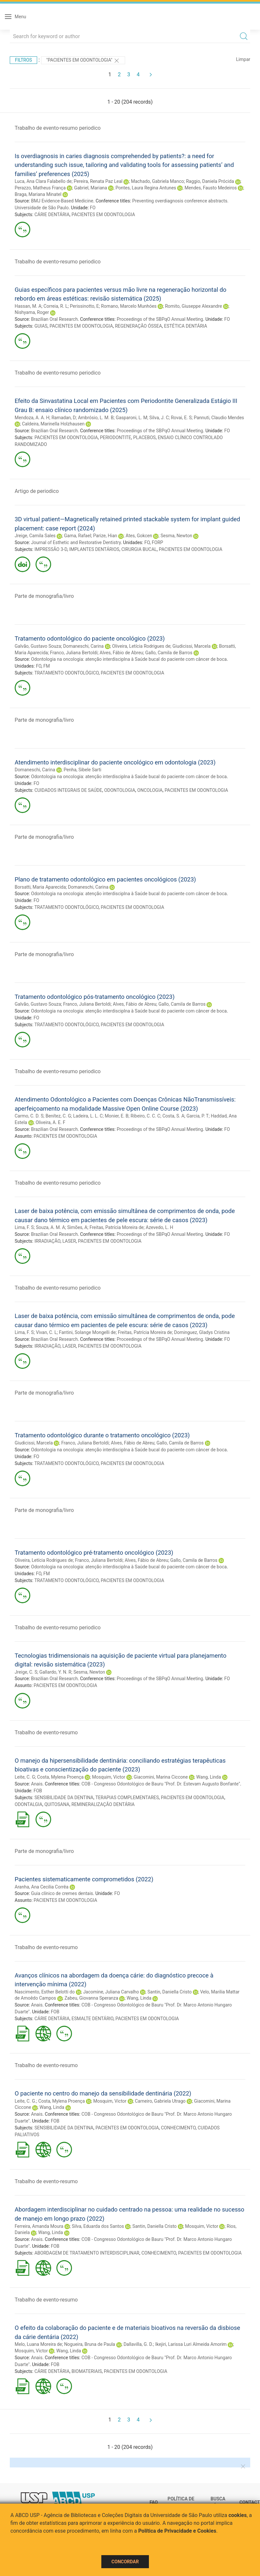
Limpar (243, 59)
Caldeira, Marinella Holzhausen (53, 423)
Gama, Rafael (77, 535)
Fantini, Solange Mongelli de (87, 1332)
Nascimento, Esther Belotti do (45, 1991)
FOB (38, 1790)
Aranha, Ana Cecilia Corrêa (41, 1886)
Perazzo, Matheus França (40, 187)
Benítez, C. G (58, 1115)
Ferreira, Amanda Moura (39, 2226)
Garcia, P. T (197, 1115)
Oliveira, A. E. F (50, 1122)
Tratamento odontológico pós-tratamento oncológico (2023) (95, 996)
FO (92, 207)
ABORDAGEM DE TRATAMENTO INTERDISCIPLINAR (87, 2253)
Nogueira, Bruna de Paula (89, 2344)
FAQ (154, 2502)
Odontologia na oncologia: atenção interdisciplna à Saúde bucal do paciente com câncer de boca (129, 659)
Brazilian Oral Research (54, 319)
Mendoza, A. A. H (32, 417)
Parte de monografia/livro (44, 596)
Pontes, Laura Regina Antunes (146, 187)
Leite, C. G (25, 1777)
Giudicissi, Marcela (191, 646)
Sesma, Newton (176, 535)
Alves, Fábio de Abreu (121, 652)
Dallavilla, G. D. (138, 2344)
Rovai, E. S (181, 417)
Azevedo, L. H (159, 1227)
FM (46, 666)
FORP (157, 542)
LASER (69, 1241)
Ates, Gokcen (138, 535)
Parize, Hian (105, 535)
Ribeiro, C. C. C (145, 1115)
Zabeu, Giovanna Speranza (91, 1998)
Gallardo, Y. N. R (55, 1672)
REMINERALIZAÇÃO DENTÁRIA (103, 1804)
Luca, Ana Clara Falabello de (43, 181)
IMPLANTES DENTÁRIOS (94, 549)
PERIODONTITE (115, 437)
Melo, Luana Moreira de (38, 2344)
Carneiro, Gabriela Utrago (160, 2101)
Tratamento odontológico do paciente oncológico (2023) (90, 638)
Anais (36, 1783)
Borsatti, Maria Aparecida (40, 887)
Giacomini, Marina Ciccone (161, 1777)
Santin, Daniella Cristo (169, 1991)
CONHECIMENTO (178, 2127)
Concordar (125, 2561)
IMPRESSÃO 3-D (51, 549)
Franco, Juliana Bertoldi (73, 652)
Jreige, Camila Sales (35, 535)
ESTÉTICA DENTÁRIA (185, 326)
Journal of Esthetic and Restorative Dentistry (76, 542)
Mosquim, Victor (108, 1777)
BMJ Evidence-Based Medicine (62, 200)
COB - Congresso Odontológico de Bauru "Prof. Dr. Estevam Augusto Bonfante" (160, 1783)
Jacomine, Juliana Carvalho (111, 1991)
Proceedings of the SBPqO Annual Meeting (160, 319)
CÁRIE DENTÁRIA (52, 214)
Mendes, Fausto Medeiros (211, 187)
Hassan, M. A (28, 306)
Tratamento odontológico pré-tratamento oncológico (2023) (94, 1552)
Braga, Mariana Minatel (38, 194)
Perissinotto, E (84, 306)
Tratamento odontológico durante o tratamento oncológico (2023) (102, 1435)
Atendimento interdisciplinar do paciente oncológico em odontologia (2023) (115, 762)
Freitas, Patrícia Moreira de (117, 1227)
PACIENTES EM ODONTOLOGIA (103, 214)
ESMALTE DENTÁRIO (92, 2018)
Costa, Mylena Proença (60, 1777)
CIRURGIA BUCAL (139, 549)
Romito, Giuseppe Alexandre (193, 306)
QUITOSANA (56, 1804)
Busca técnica (219, 2502)
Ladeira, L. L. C (88, 1115)
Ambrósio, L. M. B (96, 417)
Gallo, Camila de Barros (169, 652)
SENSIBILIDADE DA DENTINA (64, 1797)
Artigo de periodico (37, 491)
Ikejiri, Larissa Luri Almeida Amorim (190, 2344)
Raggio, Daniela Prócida (210, 181)
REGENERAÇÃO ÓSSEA (138, 326)
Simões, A (77, 1227)
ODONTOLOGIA (119, 790)
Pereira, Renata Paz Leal (98, 181)
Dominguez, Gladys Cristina (201, 1332)
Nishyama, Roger (32, 312)
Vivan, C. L (46, 1332)
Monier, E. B (117, 1115)
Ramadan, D (63, 417)
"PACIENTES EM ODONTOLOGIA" (83, 60)
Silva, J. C (159, 417)
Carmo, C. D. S (29, 1115)
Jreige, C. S (26, 1672)
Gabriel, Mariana (90, 187)
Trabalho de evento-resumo (46, 1732)
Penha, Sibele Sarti (82, 769)
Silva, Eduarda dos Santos (98, 2226)
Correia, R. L (56, 306)
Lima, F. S (24, 1227)
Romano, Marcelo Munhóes (129, 306)
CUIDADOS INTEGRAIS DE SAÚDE (68, 790)
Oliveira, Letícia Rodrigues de (141, 646)
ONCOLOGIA (150, 790)
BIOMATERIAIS (87, 2371)
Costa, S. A (173, 1115)
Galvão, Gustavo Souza (38, 646)
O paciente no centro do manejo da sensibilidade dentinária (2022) (103, 2093)
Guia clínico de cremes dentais (62, 1893)
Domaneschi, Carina (83, 646)
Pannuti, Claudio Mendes (219, 417)
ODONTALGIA (28, 1804)
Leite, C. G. (25, 2101)
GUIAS (41, 326)
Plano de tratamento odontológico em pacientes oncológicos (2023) (105, 879)
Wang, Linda (208, 1777)
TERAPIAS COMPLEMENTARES (127, 1797)
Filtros (23, 60)
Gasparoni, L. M (131, 417)
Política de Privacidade (181, 2502)
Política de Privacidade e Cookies (177, 2531)
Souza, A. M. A (50, 1227)
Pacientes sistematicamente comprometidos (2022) (84, 1879)
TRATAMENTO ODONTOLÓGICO (66, 672)
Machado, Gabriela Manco (157, 181)
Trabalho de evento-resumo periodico (58, 128)
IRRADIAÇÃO (47, 1241)
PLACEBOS (144, 437)
